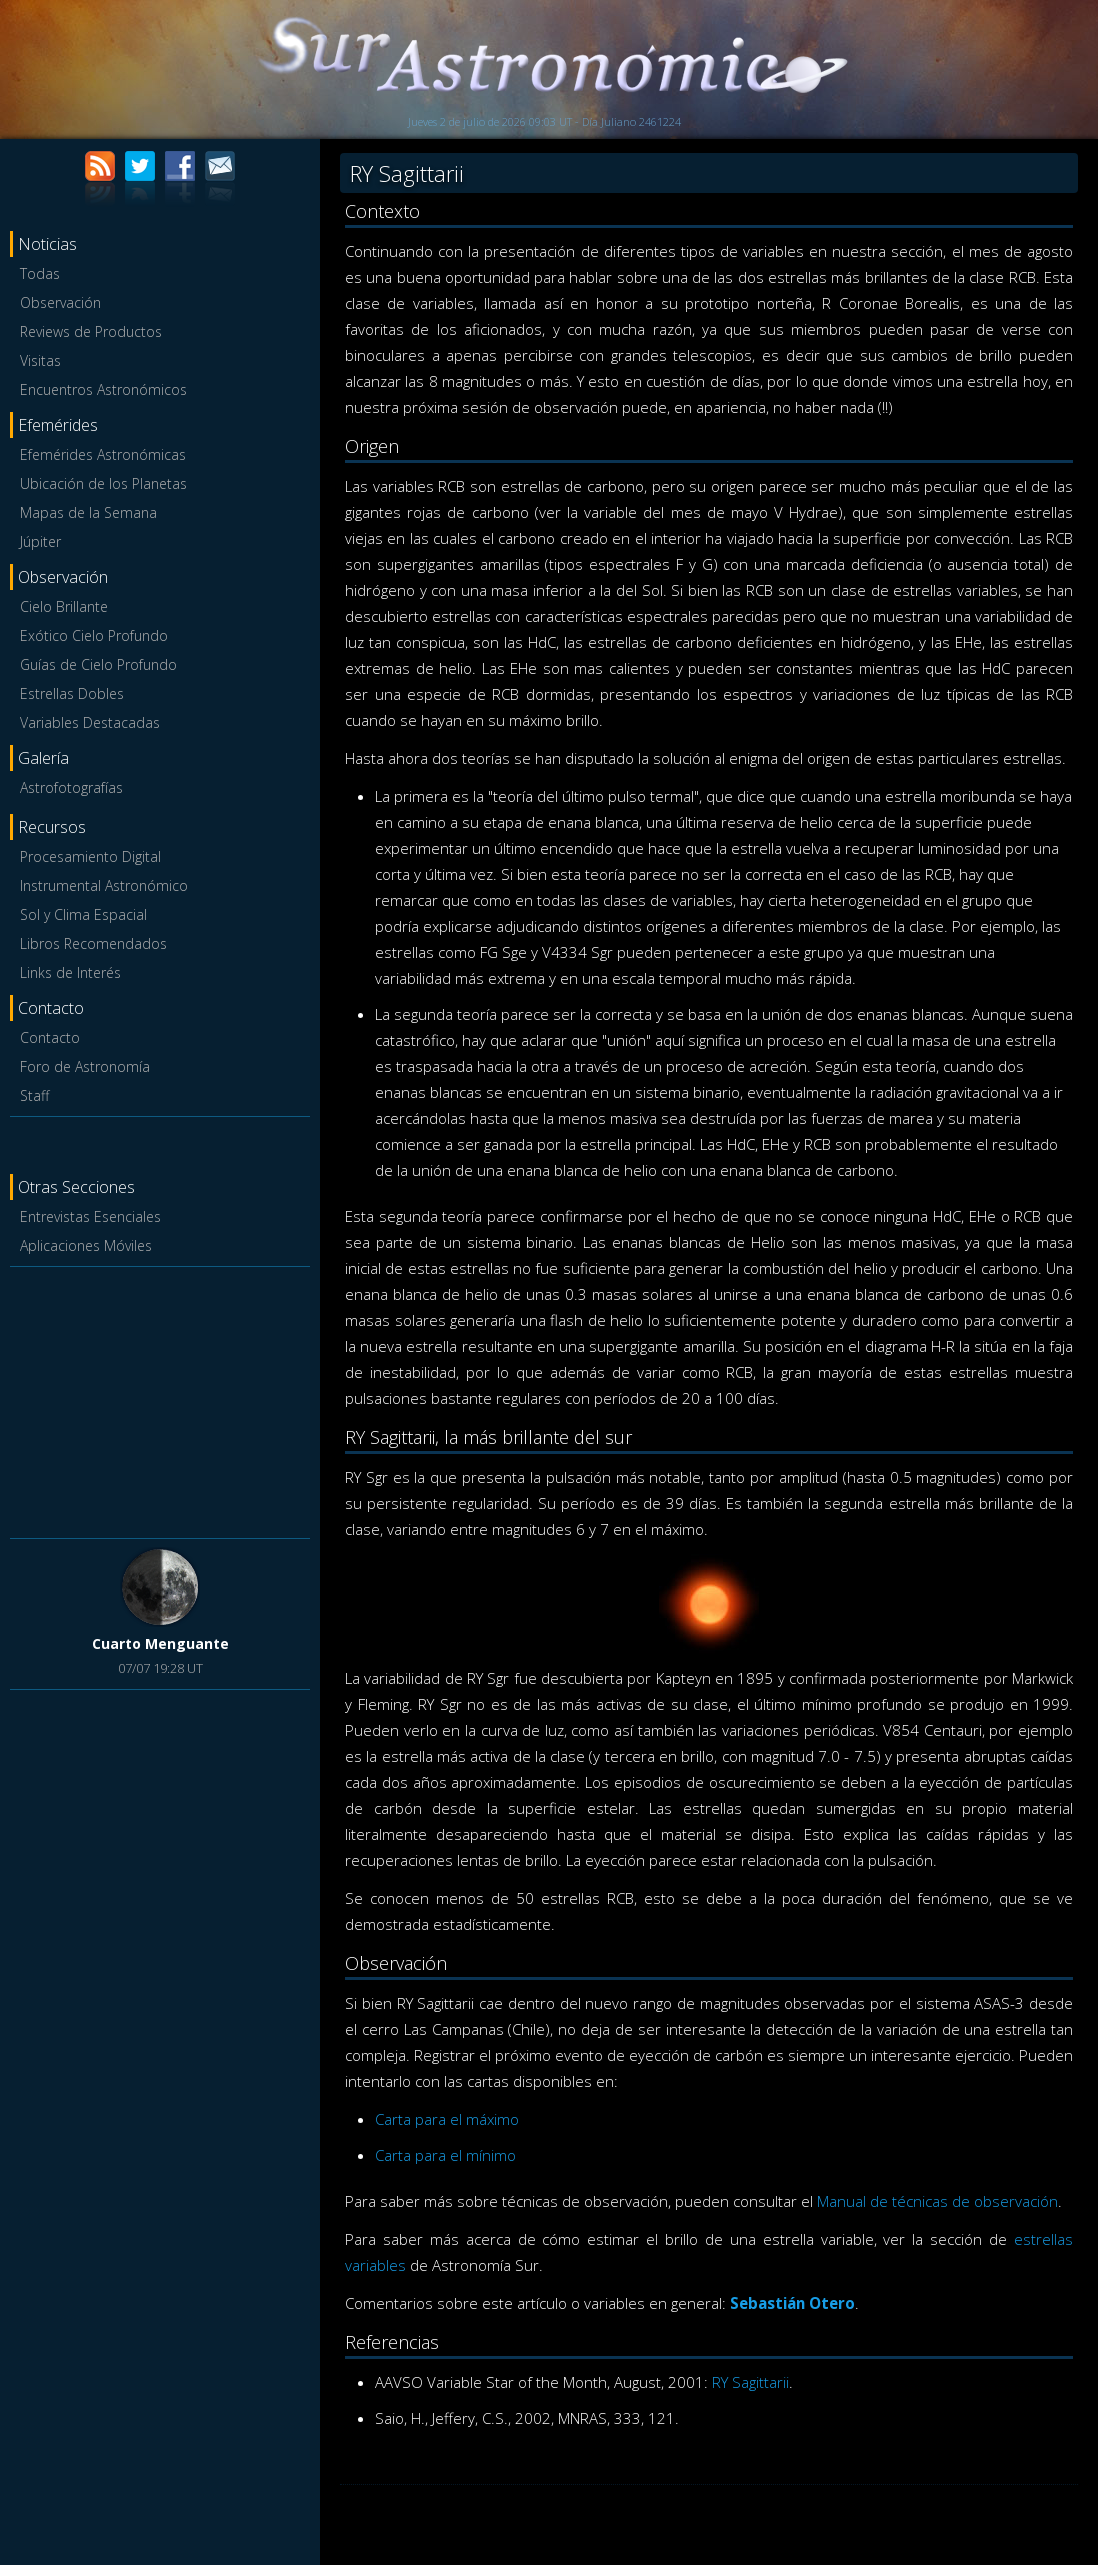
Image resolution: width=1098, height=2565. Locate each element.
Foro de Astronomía (85, 1066)
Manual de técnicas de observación (937, 2201)
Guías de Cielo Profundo (98, 664)
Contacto (50, 1037)
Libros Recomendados (93, 943)
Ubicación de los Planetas (103, 483)
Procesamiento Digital (90, 856)
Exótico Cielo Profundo (94, 635)
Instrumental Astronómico (104, 885)
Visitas (40, 360)
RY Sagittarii (750, 2382)
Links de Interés (70, 972)
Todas (40, 273)
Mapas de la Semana (88, 512)
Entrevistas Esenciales (90, 1216)
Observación (60, 302)
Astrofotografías (71, 787)
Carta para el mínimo (445, 2155)
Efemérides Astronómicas (103, 454)
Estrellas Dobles (72, 693)
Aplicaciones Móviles (86, 1245)
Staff (34, 1095)
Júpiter (40, 541)
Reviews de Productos (91, 331)
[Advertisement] (160, 1399)
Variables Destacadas (90, 722)
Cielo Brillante (64, 606)
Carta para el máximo (447, 2119)
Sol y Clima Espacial (83, 914)
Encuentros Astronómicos (103, 389)
